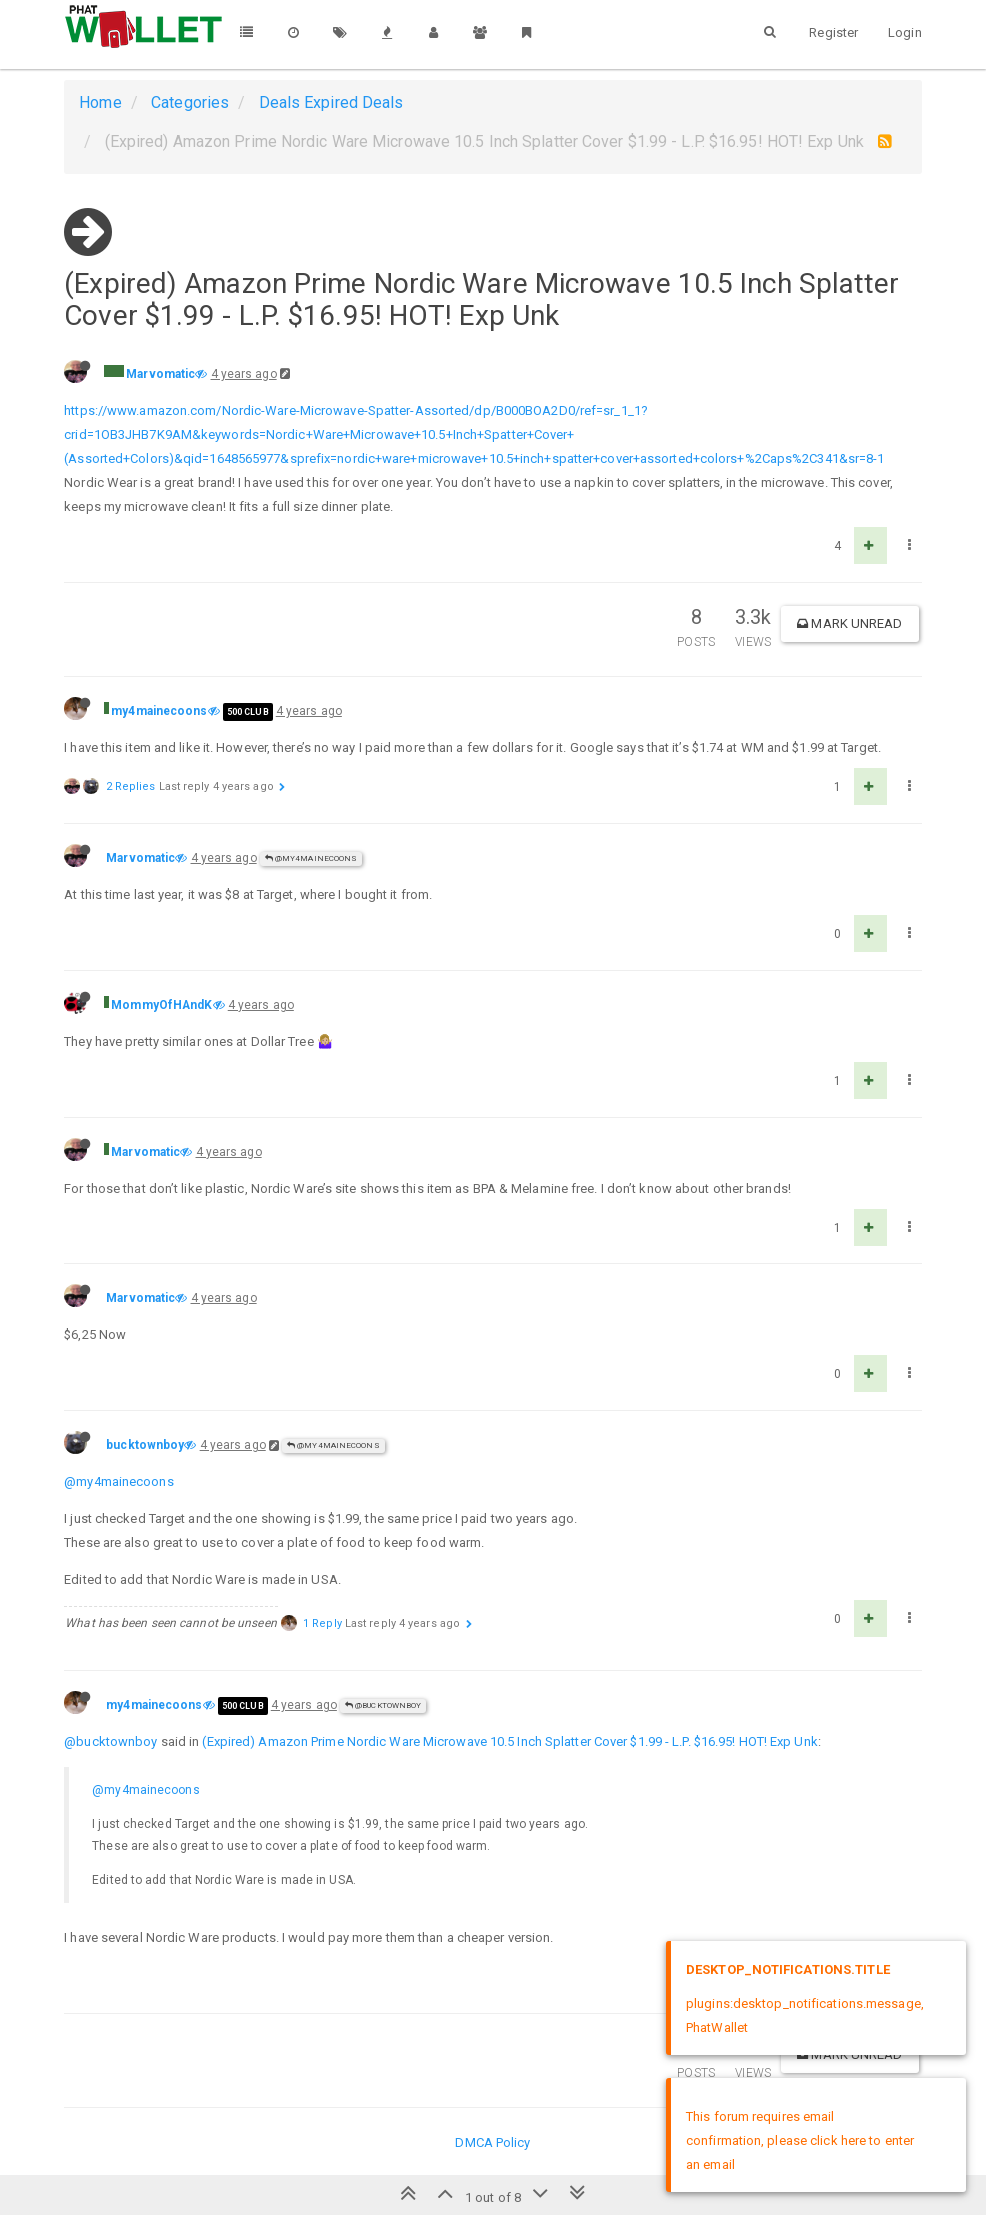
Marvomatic (160, 374)
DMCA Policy (492, 2142)
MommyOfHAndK (161, 1005)
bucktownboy (145, 1445)
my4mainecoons (159, 711)
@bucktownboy (383, 1705)
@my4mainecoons (311, 858)
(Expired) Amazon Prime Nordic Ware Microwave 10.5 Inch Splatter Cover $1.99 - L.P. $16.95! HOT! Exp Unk (509, 1741)
